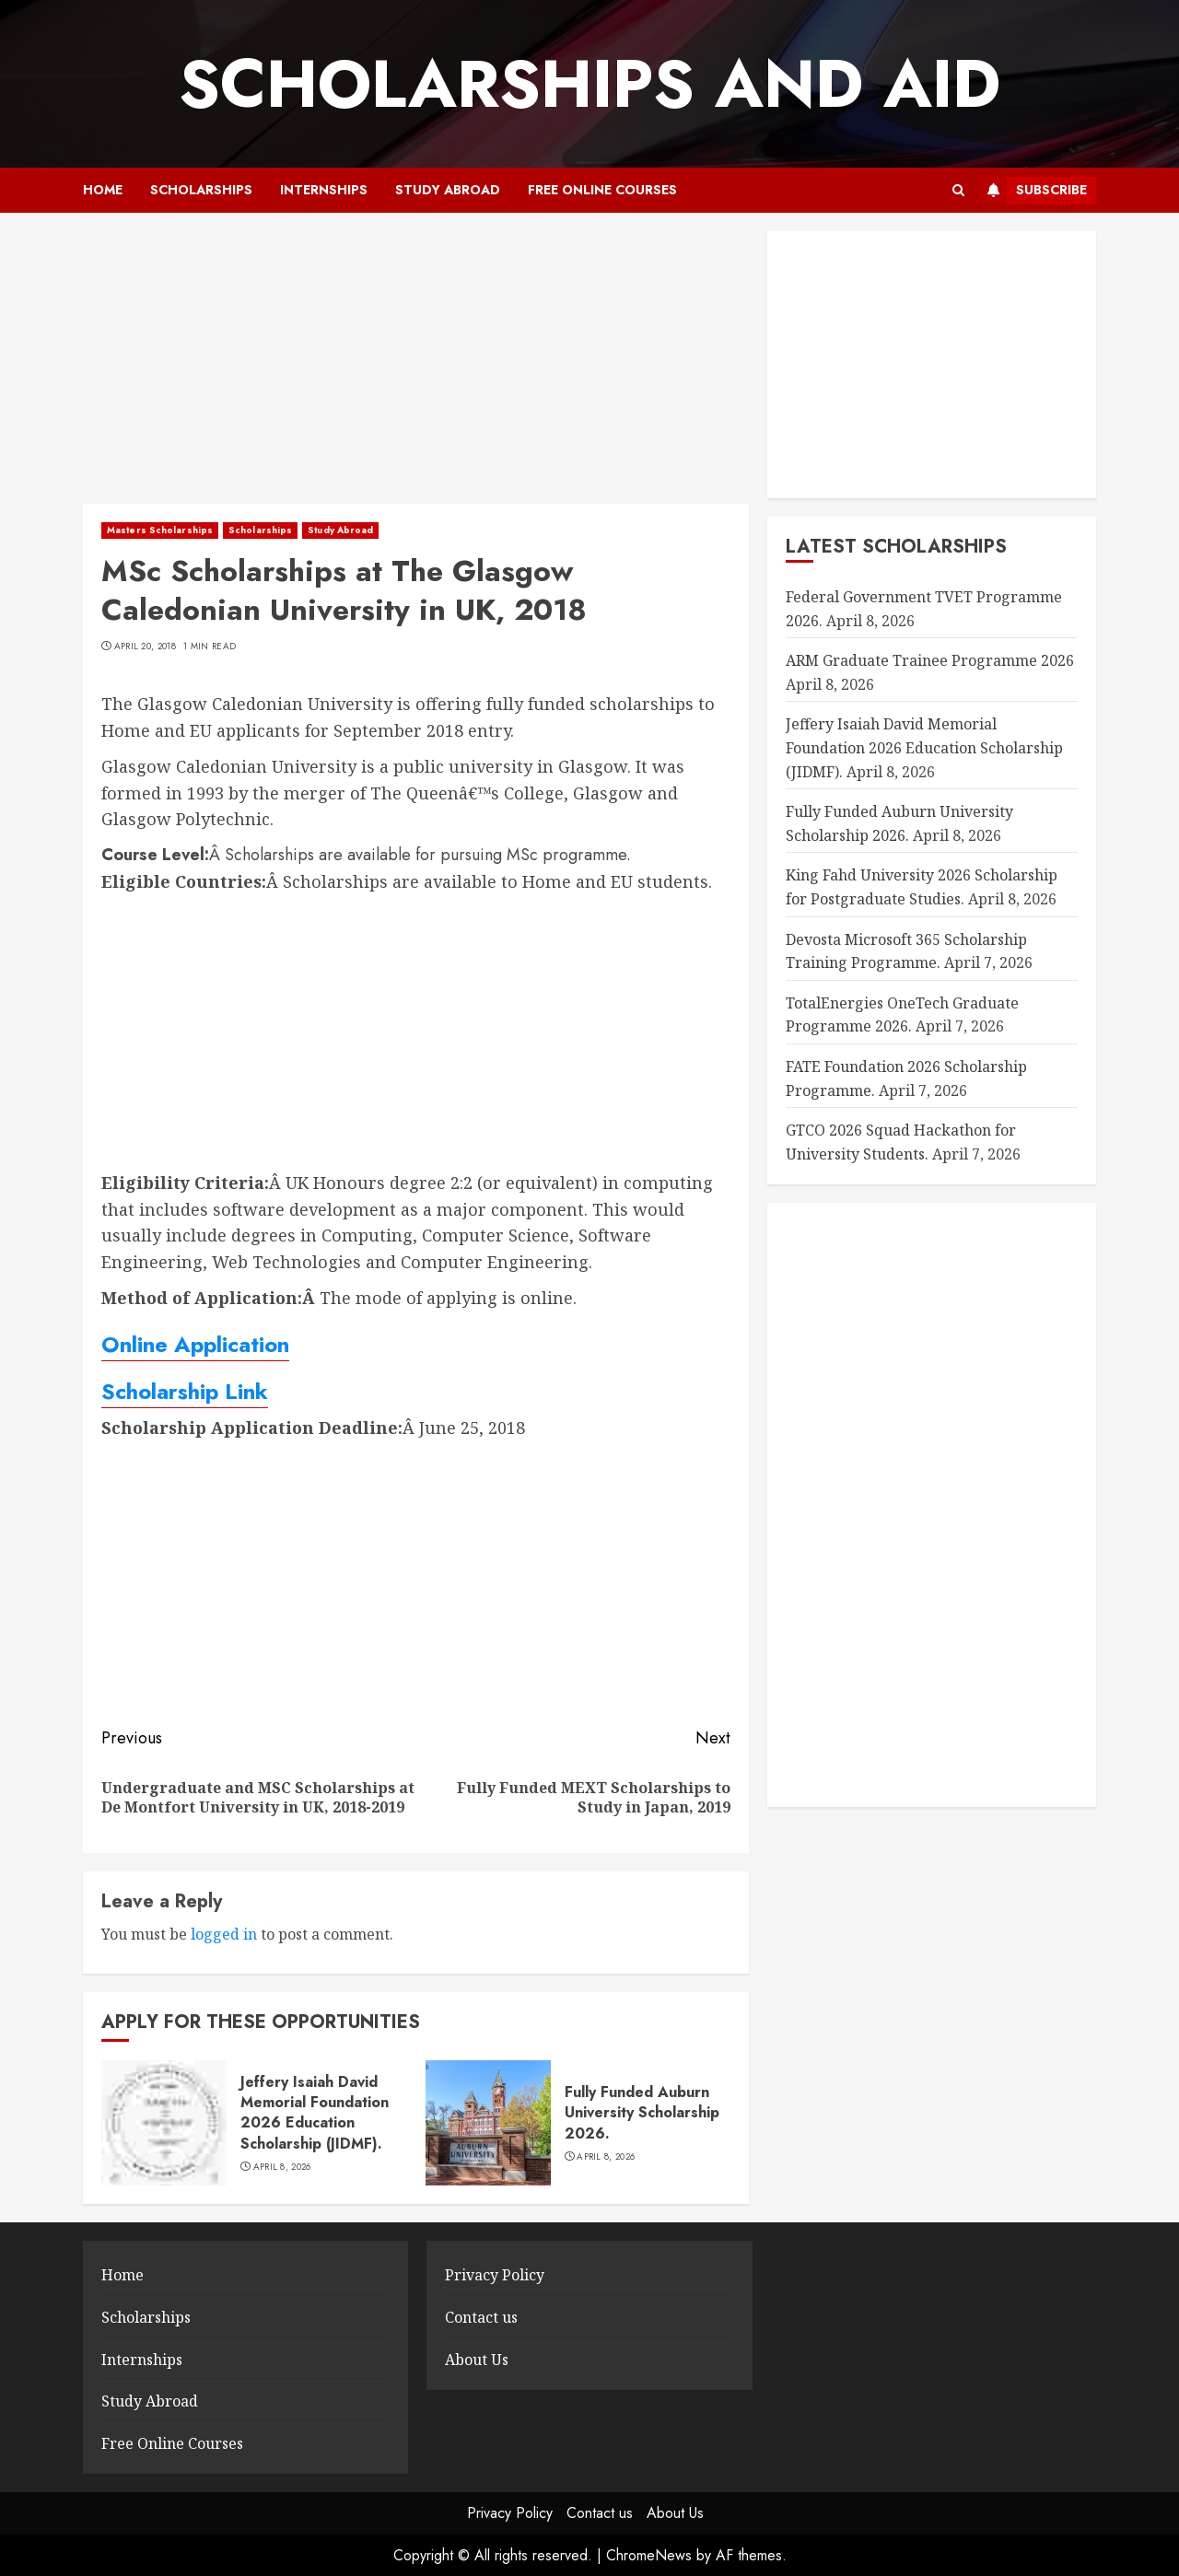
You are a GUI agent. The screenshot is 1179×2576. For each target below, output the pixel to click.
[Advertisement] (416, 367)
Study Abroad (447, 190)
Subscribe (1033, 190)
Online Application (195, 1344)
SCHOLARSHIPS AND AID (589, 84)
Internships (324, 190)
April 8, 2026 (282, 2167)
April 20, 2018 (145, 646)
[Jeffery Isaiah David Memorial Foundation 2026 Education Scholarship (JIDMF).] (164, 2123)
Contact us (481, 2317)
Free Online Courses (602, 190)
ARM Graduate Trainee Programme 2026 (930, 660)
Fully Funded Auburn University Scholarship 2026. (642, 2112)
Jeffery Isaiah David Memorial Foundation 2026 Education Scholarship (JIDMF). (314, 2112)
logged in (224, 1934)
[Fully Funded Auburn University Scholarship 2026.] (488, 2123)
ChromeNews (649, 2555)
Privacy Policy (494, 2275)
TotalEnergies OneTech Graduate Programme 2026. (902, 1015)
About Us (476, 2359)
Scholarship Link (184, 1391)
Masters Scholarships (160, 530)
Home (103, 190)
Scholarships (201, 190)
